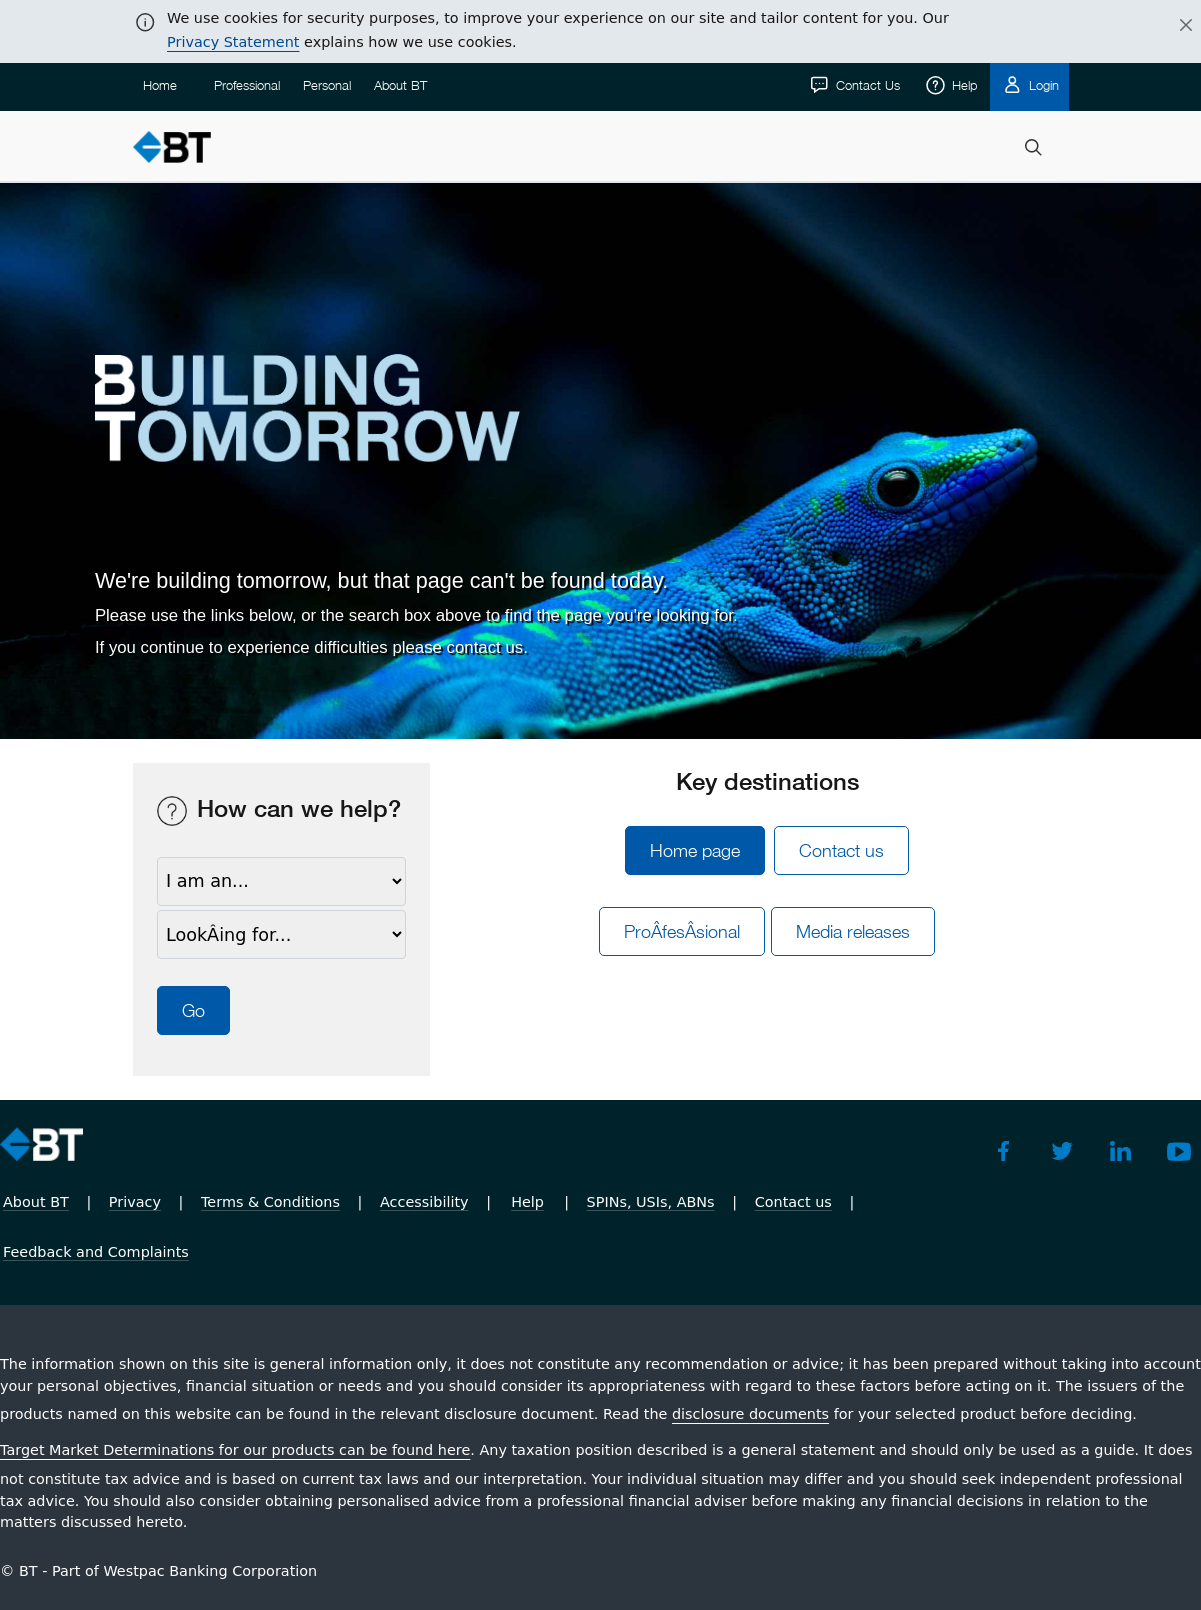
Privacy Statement (233, 42)
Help (962, 85)
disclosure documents (750, 1414)
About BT (400, 85)
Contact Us (866, 85)
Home (160, 85)
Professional (247, 85)
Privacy (135, 1202)
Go (193, 1010)
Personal (327, 85)
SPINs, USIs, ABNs (651, 1202)
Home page (695, 850)
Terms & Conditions (270, 1202)
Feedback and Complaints (96, 1252)
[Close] (1174, 26)
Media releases (853, 931)
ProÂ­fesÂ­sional (682, 931)
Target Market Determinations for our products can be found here (235, 1450)
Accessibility (424, 1202)
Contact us (841, 850)
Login (1042, 85)
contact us (485, 647)
